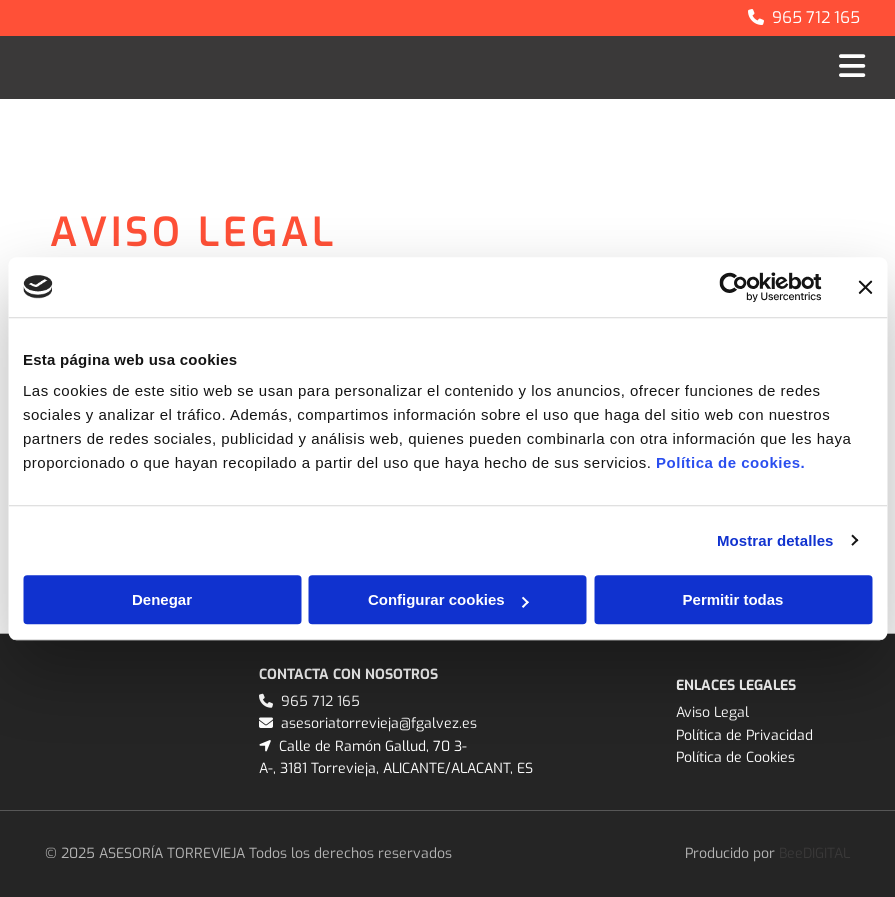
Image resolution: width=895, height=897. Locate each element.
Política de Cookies (735, 757)
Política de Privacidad (744, 735)
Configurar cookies (448, 599)
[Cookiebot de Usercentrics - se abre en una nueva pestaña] (733, 287)
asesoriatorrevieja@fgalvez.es (379, 723)
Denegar (162, 599)
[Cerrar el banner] (865, 287)
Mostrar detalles (775, 540)
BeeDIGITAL (814, 853)
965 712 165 (816, 17)
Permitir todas (733, 599)
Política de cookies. (730, 462)
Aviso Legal (712, 712)
